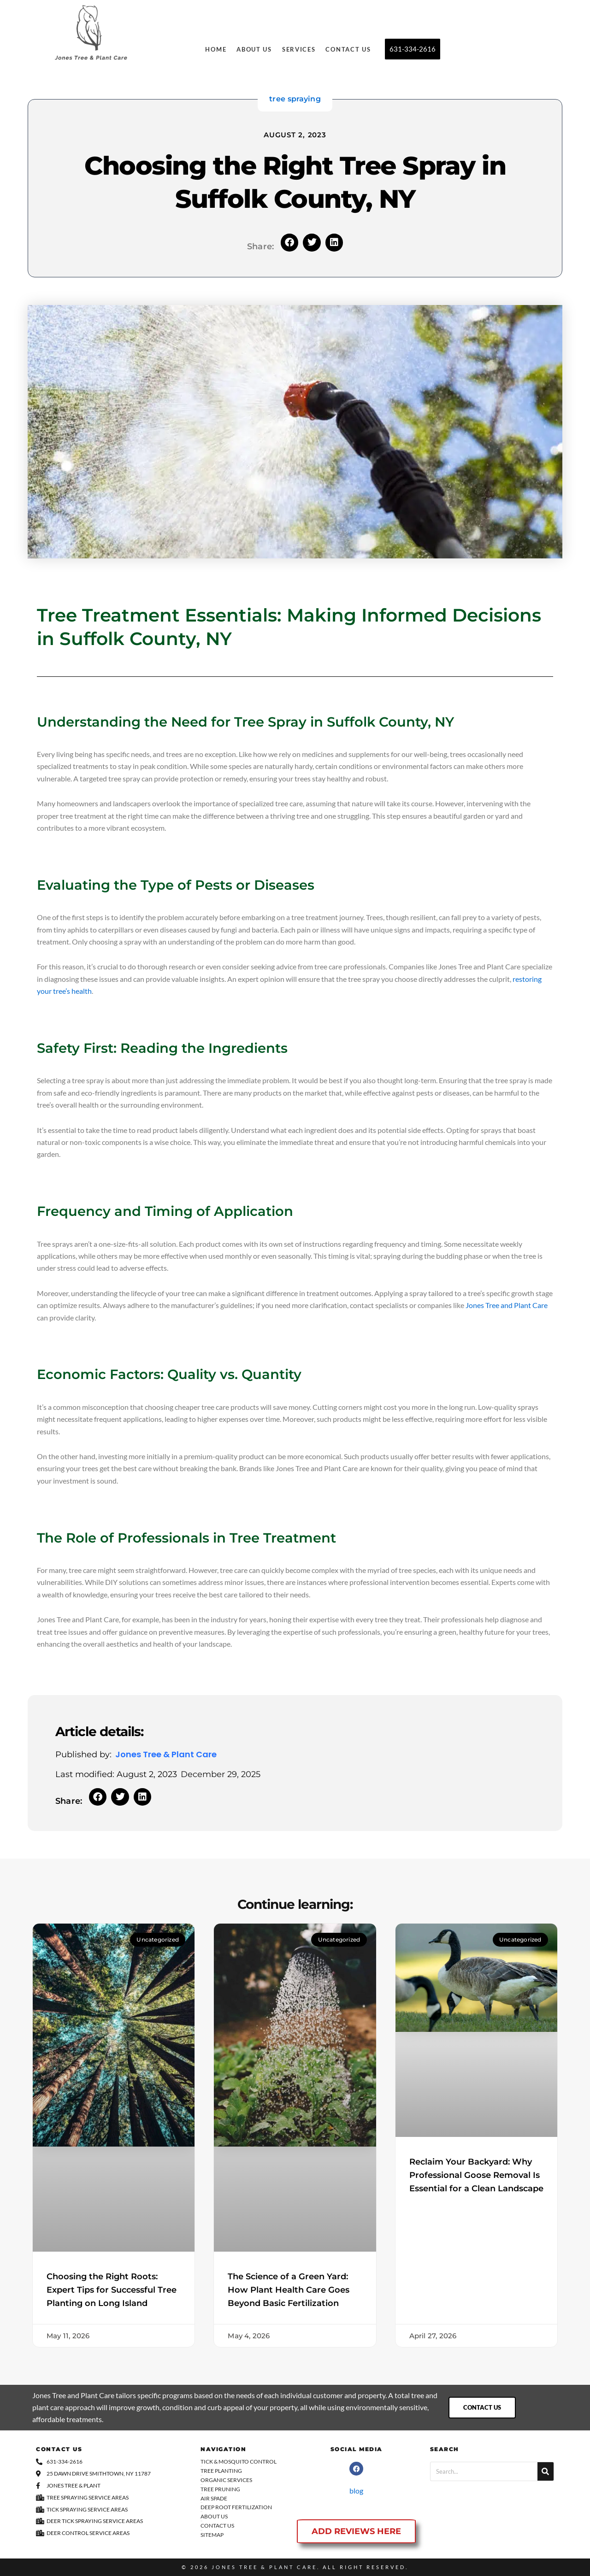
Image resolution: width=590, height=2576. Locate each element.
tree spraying (294, 98)
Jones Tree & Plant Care (264, 2567)
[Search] (545, 2471)
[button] (289, 242)
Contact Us (348, 49)
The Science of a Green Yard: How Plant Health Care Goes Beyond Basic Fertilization (288, 2289)
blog (356, 2490)
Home (215, 49)
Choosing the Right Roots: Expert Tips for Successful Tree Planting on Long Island (112, 2289)
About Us (254, 49)
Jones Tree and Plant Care (507, 1305)
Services (299, 49)
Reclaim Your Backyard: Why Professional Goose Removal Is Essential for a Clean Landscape (476, 2175)
